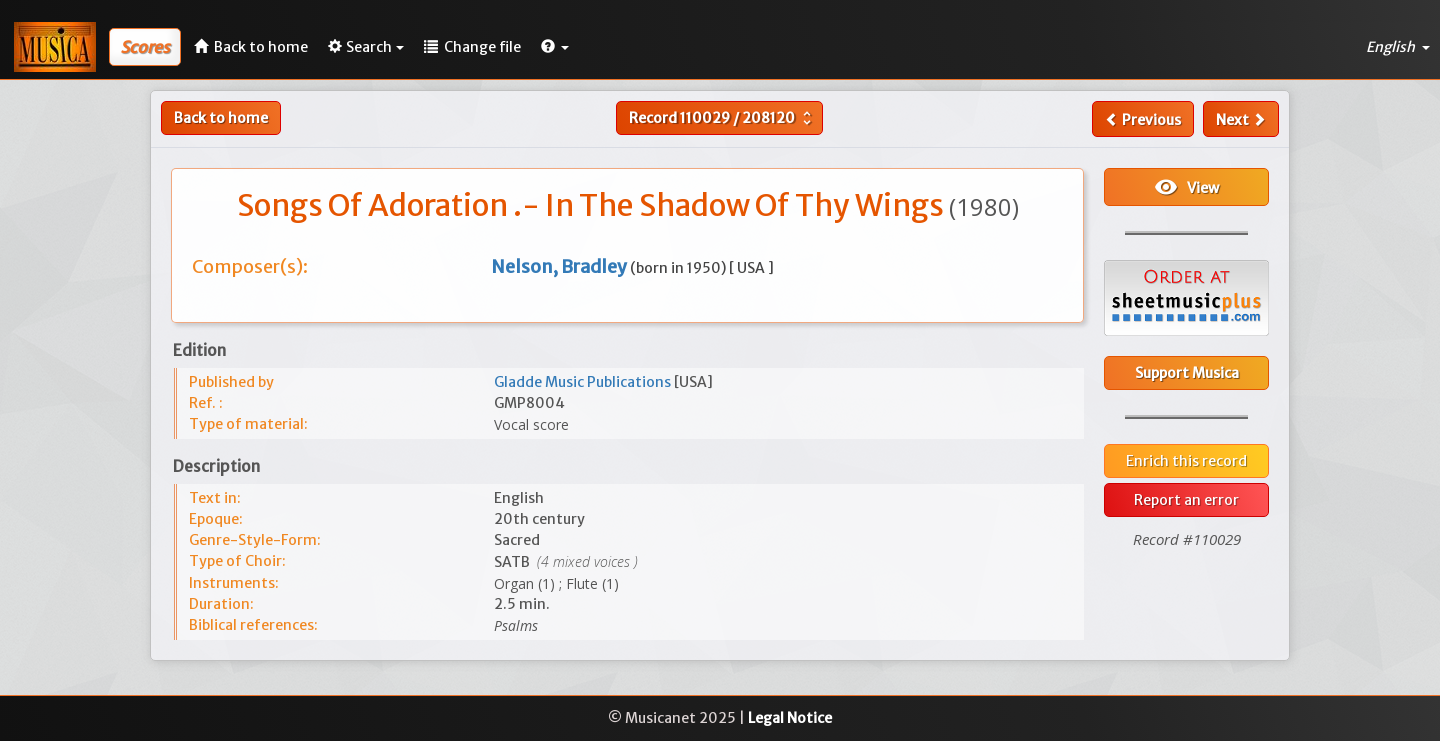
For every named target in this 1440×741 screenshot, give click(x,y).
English (1398, 47)
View (1186, 187)
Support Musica (1187, 373)
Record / (722, 118)
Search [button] (366, 47)
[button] (555, 47)
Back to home (221, 118)
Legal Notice (790, 718)
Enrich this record (1186, 461)
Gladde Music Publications (584, 382)
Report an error (1186, 500)
